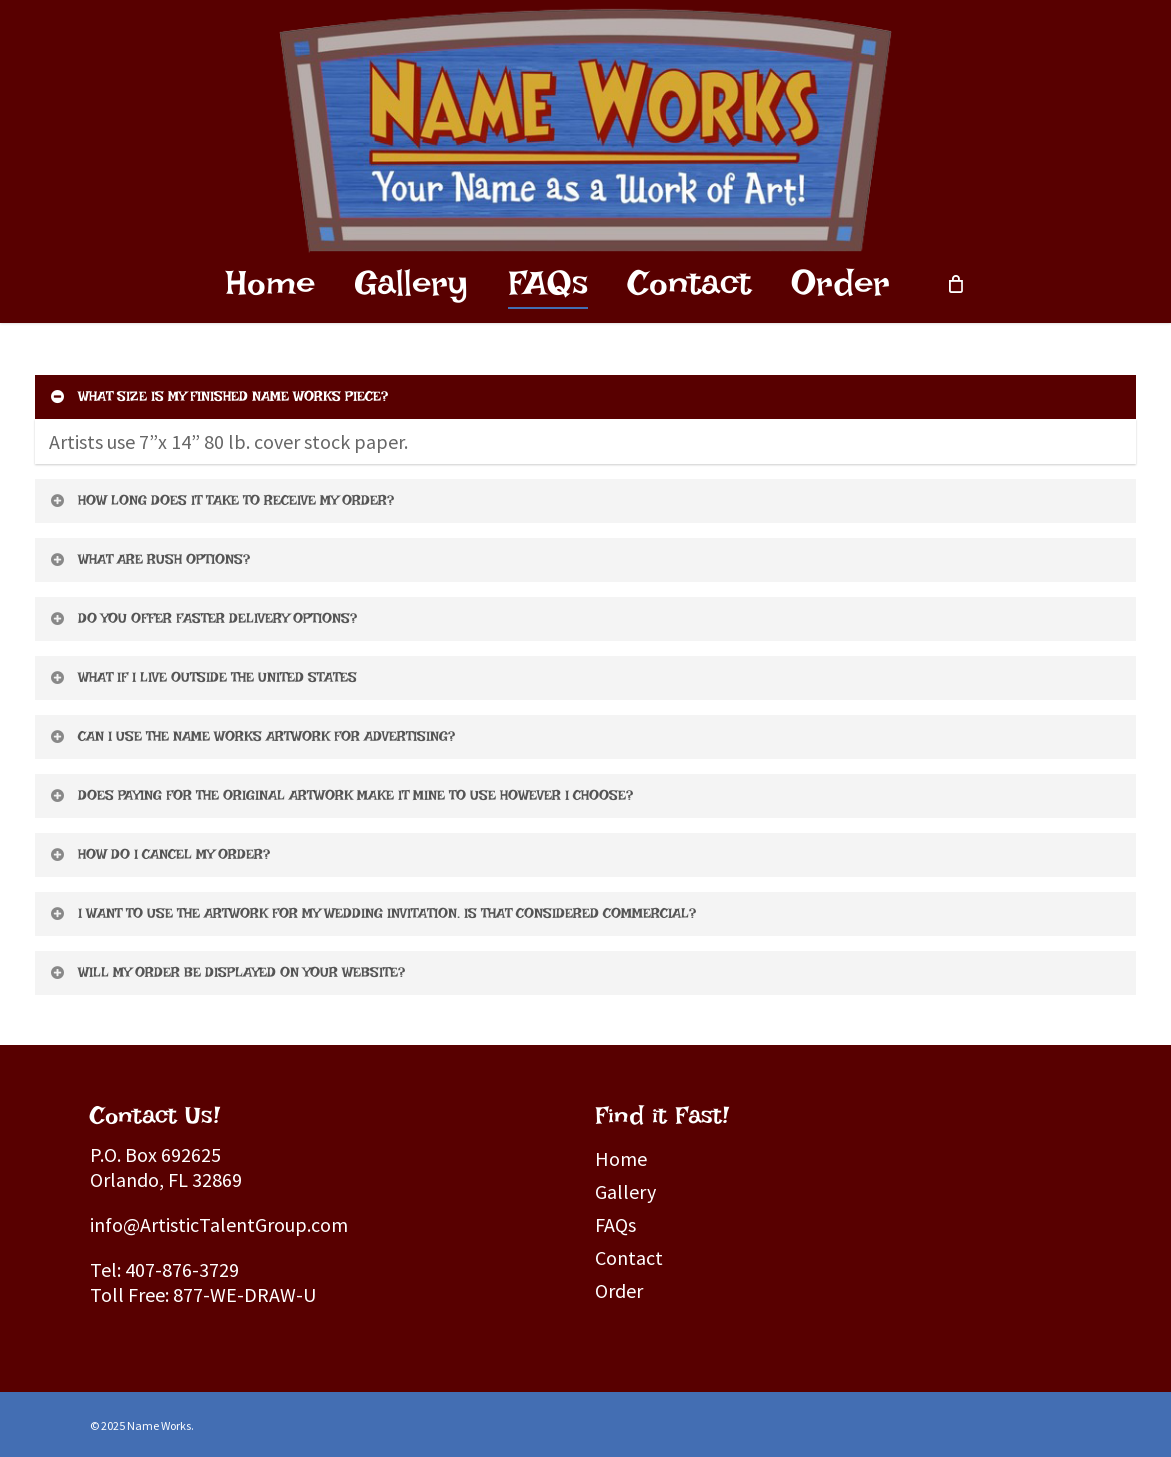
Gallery (625, 1191)
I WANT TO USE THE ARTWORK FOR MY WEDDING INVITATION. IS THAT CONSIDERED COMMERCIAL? (372, 913)
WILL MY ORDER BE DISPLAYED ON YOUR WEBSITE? (226, 972)
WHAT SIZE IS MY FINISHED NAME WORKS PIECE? (218, 396)
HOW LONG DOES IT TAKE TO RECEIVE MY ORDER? (221, 500)
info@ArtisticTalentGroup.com (219, 1224)
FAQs (615, 1224)
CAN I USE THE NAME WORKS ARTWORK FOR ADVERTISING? (251, 736)
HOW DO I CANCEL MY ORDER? (159, 854)
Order (619, 1290)
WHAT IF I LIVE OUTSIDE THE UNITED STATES (202, 677)
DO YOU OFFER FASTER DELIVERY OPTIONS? (202, 618)
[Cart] (954, 283)
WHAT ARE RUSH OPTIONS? (149, 559)
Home (621, 1158)
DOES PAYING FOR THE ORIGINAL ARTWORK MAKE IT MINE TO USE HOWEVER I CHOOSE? (340, 795)
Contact (629, 1257)
